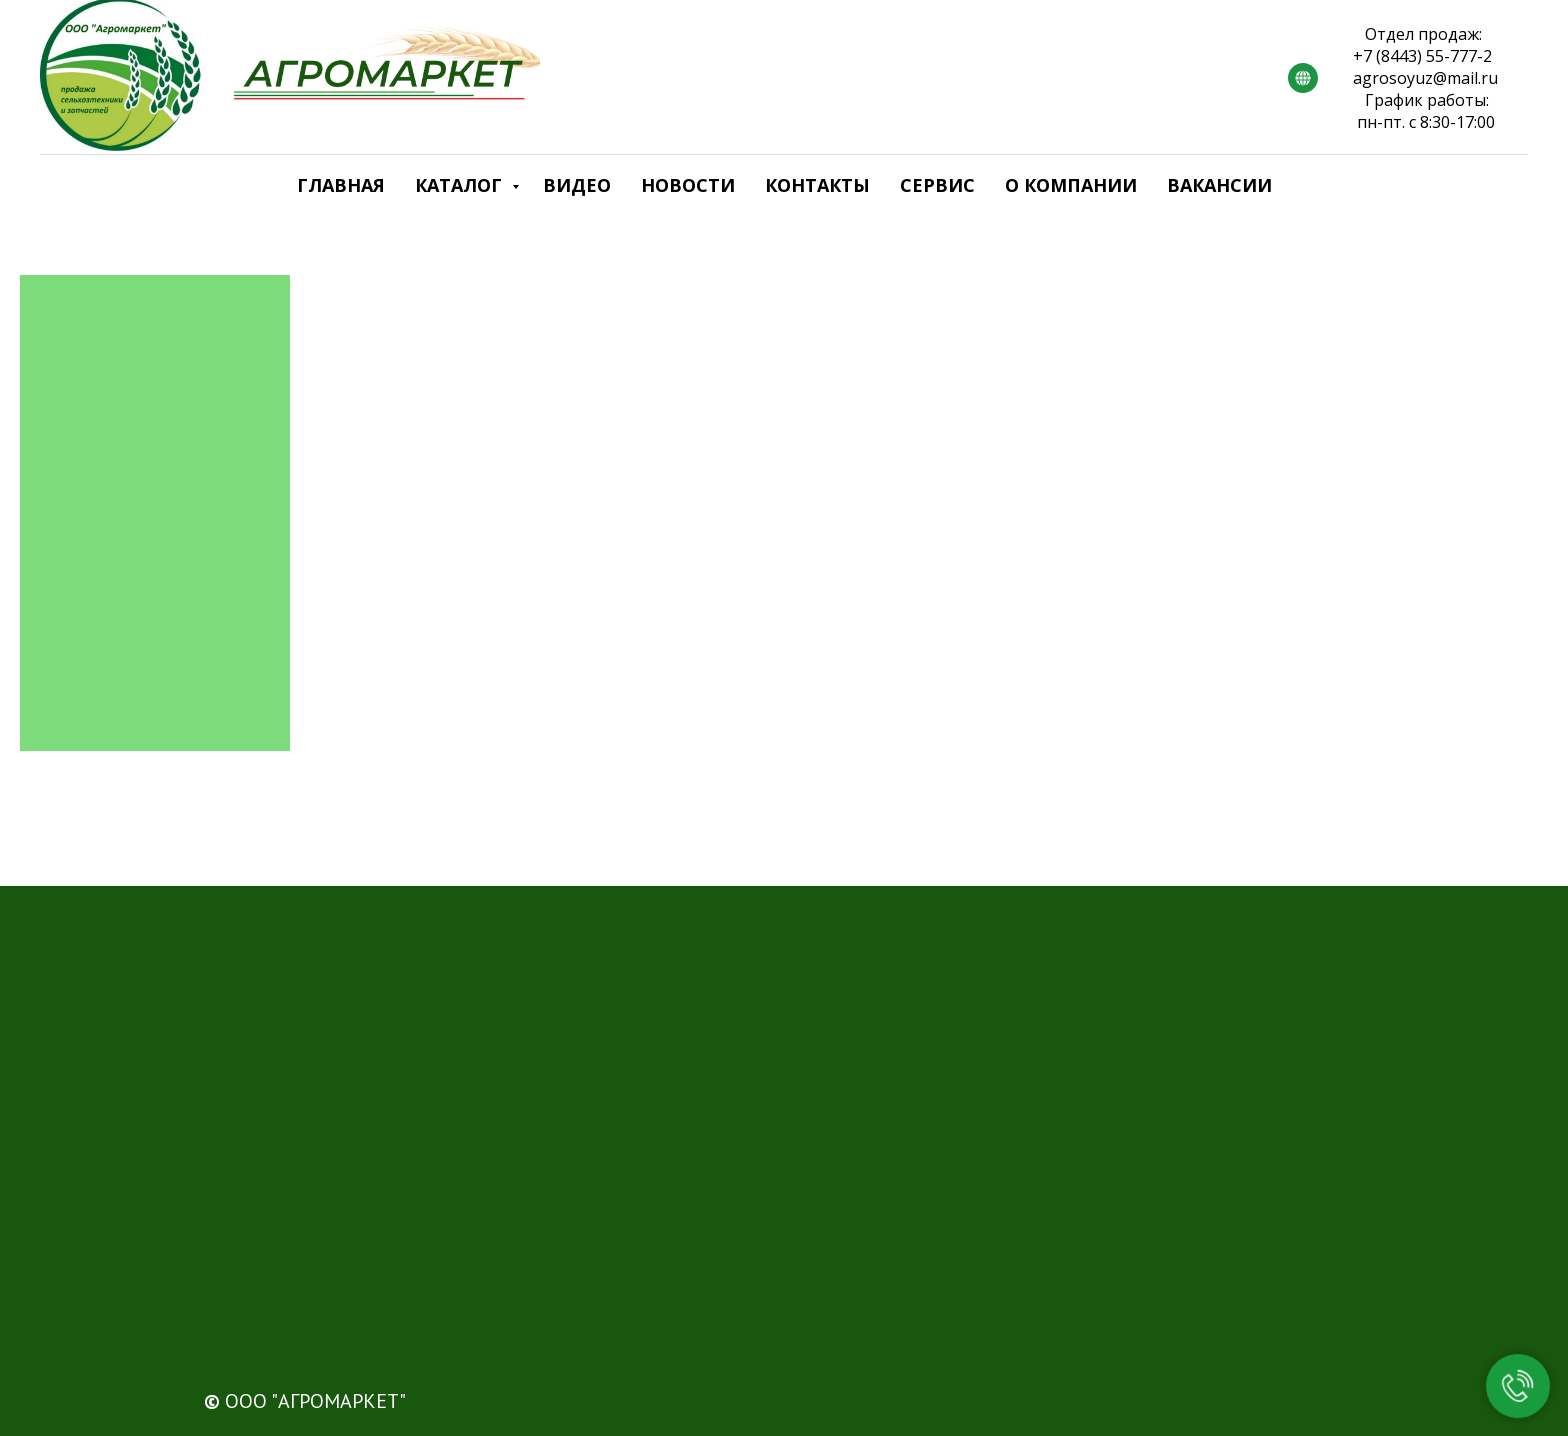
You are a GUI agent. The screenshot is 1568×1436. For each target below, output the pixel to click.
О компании (1071, 185)
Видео (577, 185)
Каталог (461, 185)
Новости (688, 185)
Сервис (937, 185)
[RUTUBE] (1303, 78)
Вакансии (1219, 185)
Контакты (817, 185)
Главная (341, 185)
